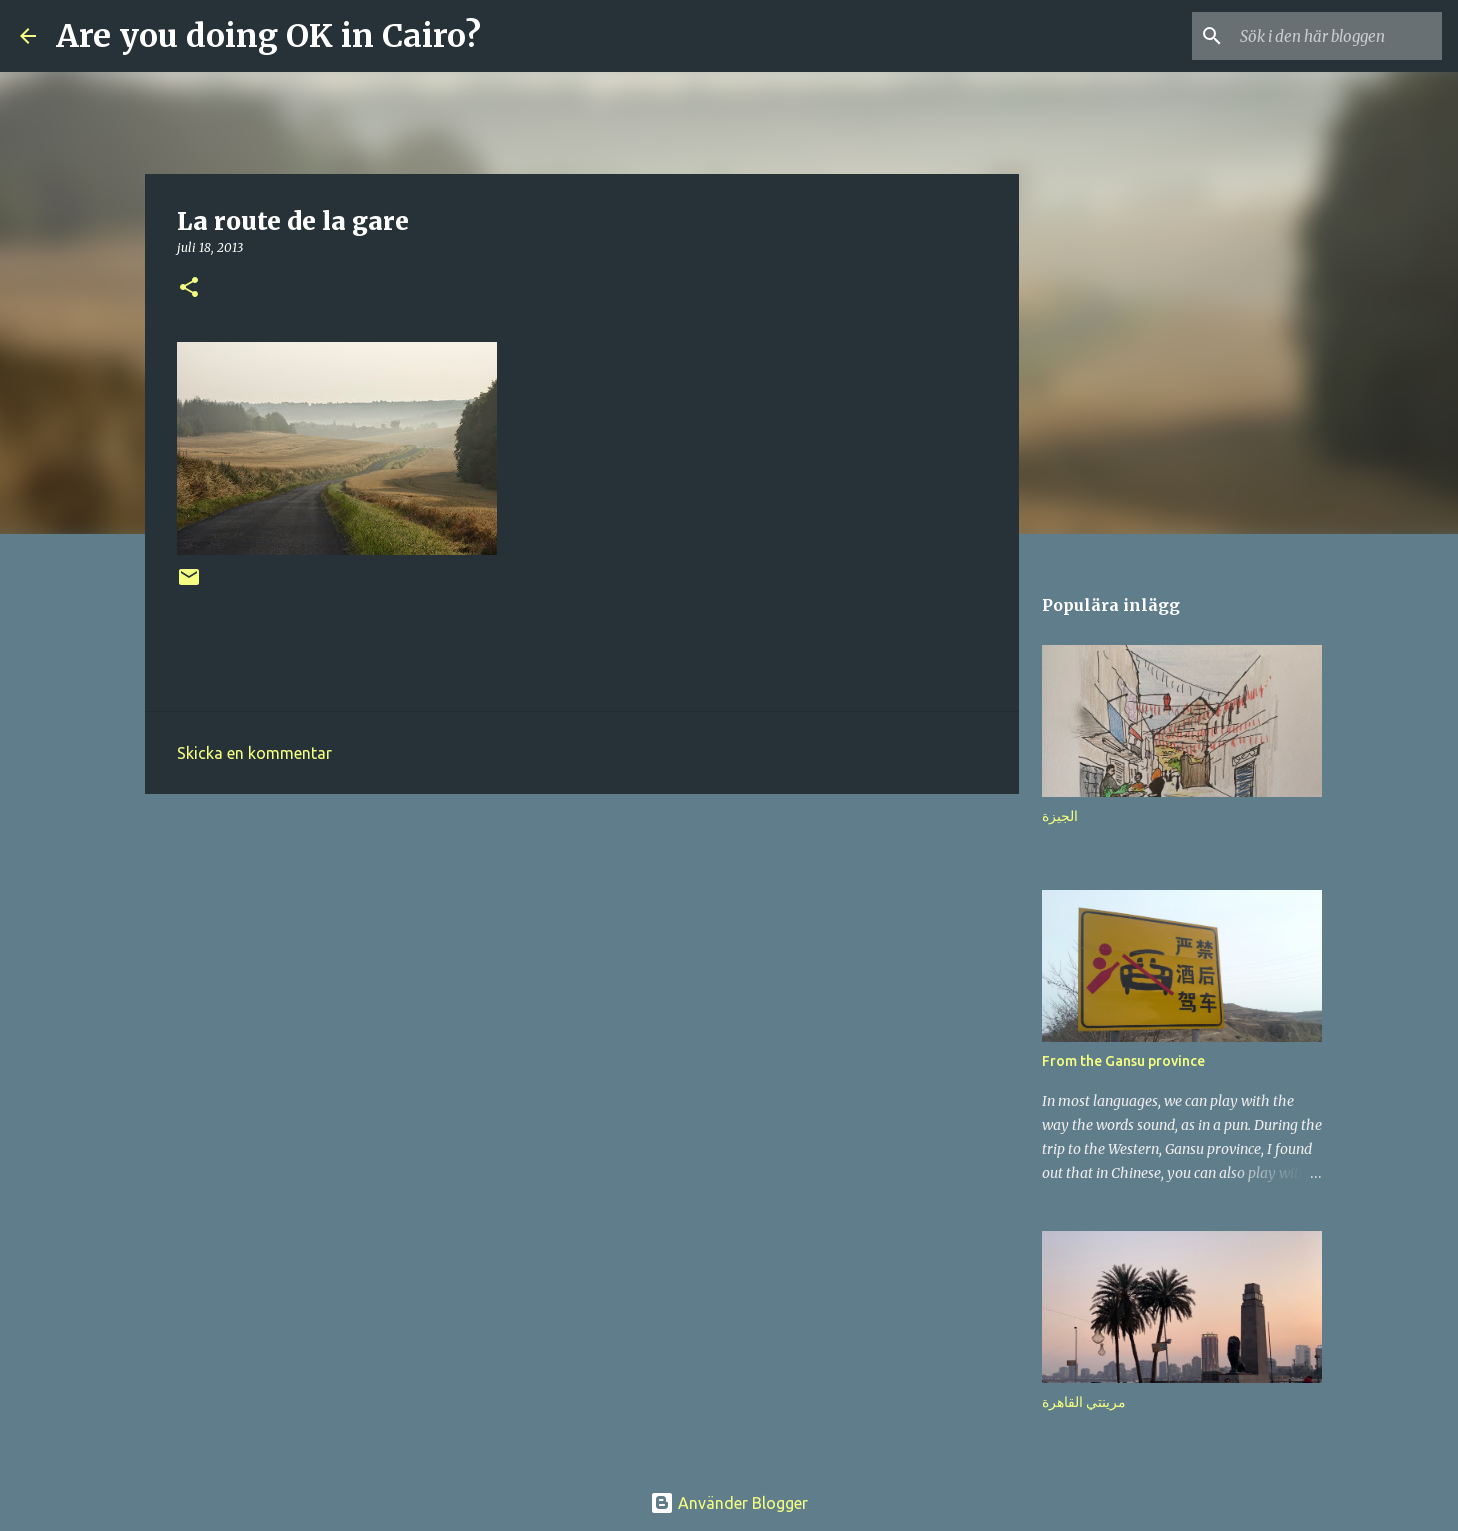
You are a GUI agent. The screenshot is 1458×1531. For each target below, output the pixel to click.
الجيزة (1060, 816)
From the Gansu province (1123, 1061)
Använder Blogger (729, 1503)
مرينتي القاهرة (1084, 1402)
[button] (189, 288)
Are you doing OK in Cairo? (268, 36)
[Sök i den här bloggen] (1337, 36)
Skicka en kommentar (254, 753)
